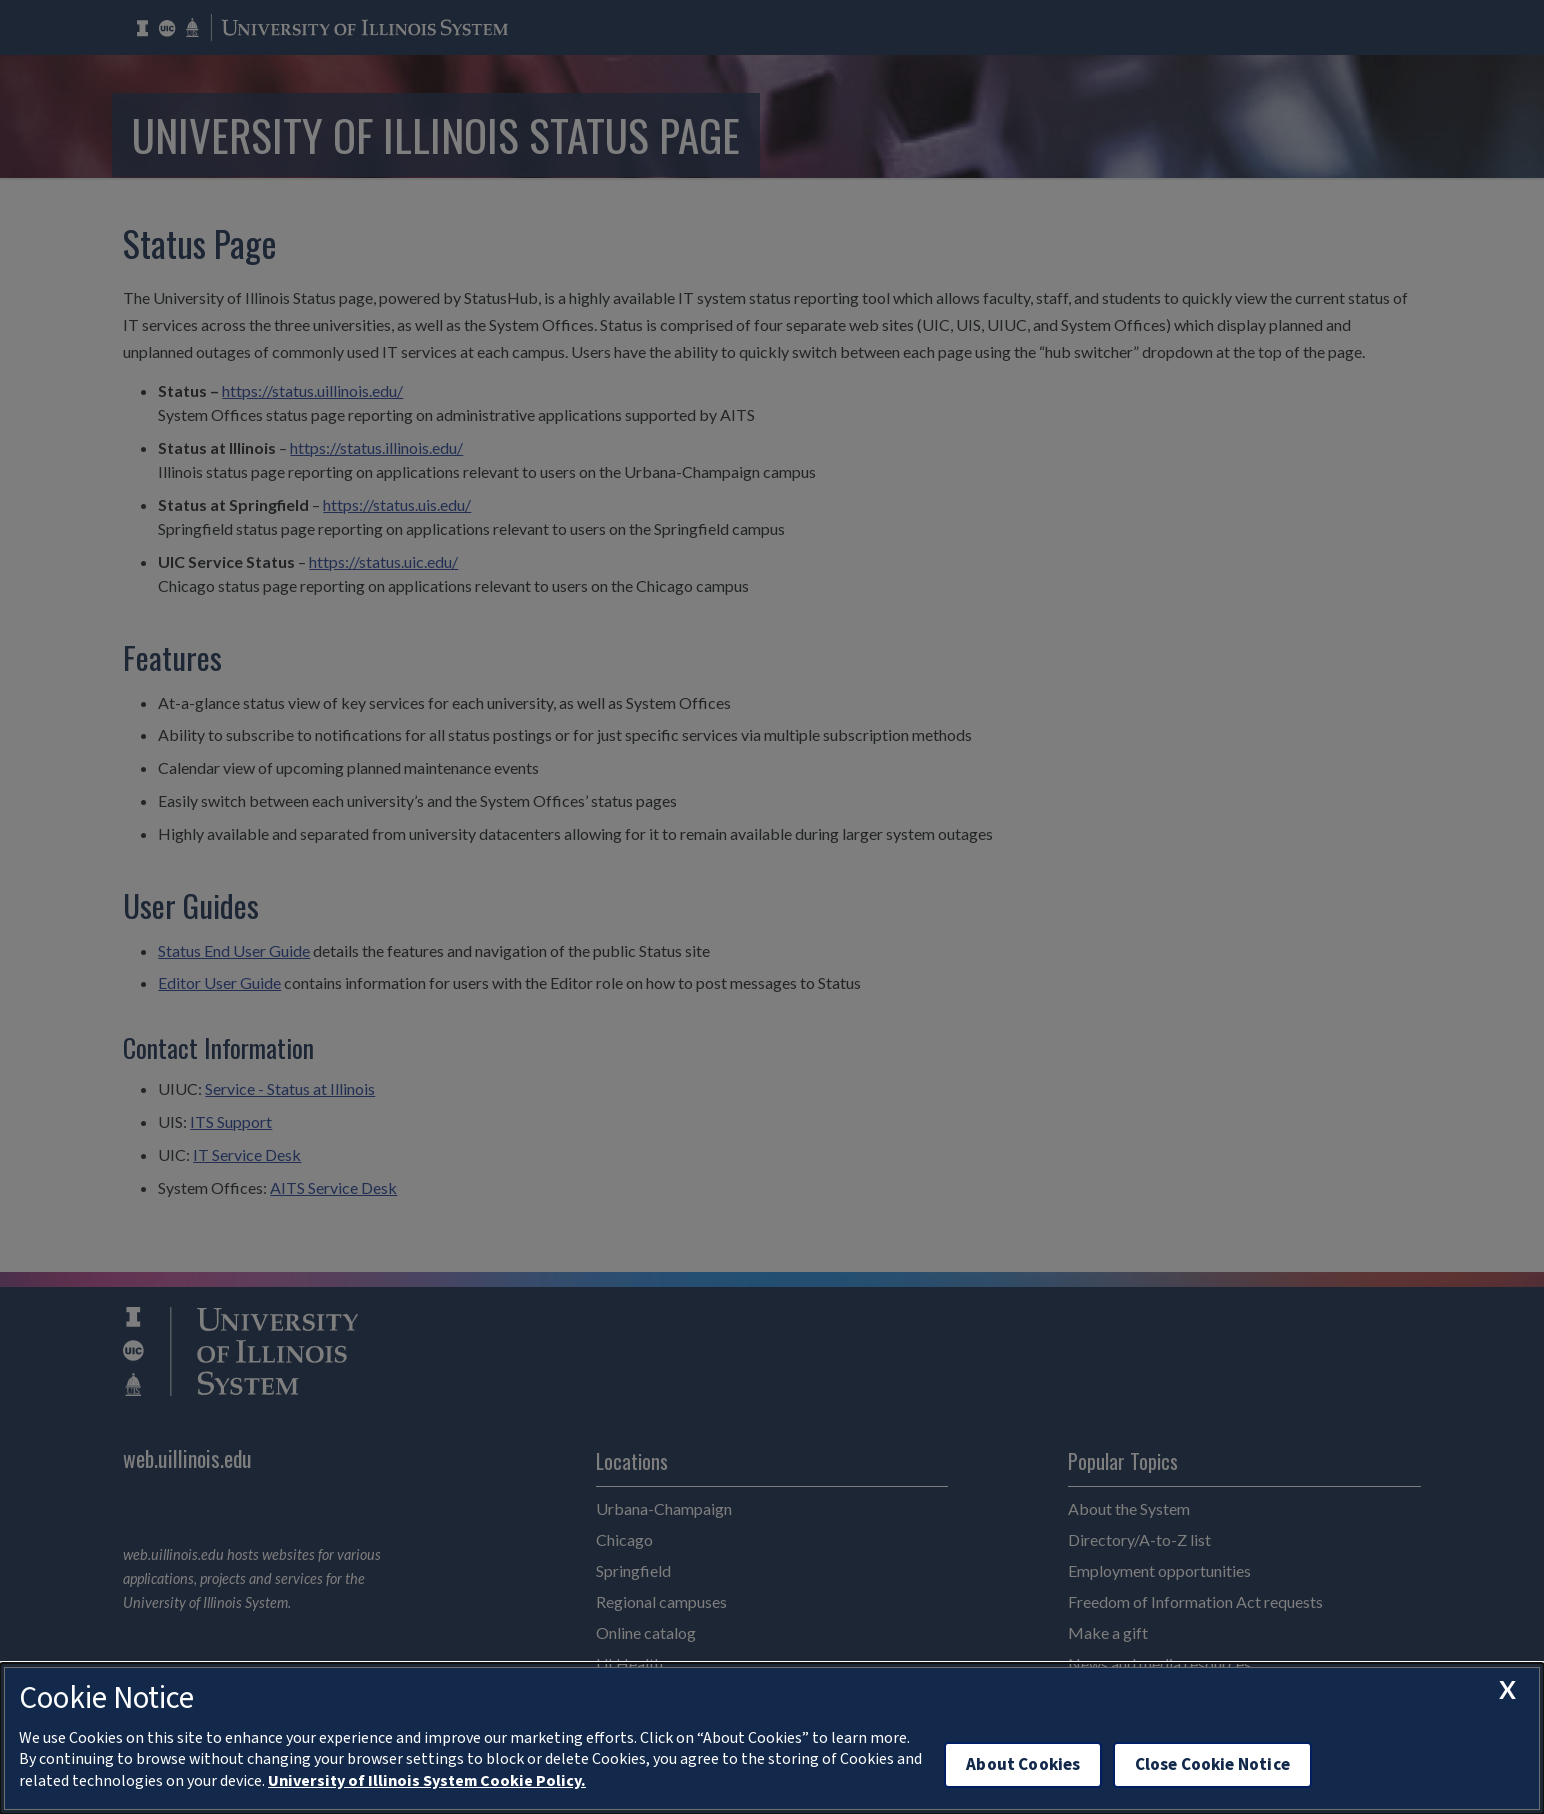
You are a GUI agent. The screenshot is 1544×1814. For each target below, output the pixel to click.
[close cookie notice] (1507, 1690)
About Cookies (1023, 1764)
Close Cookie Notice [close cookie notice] (1212, 1764)
